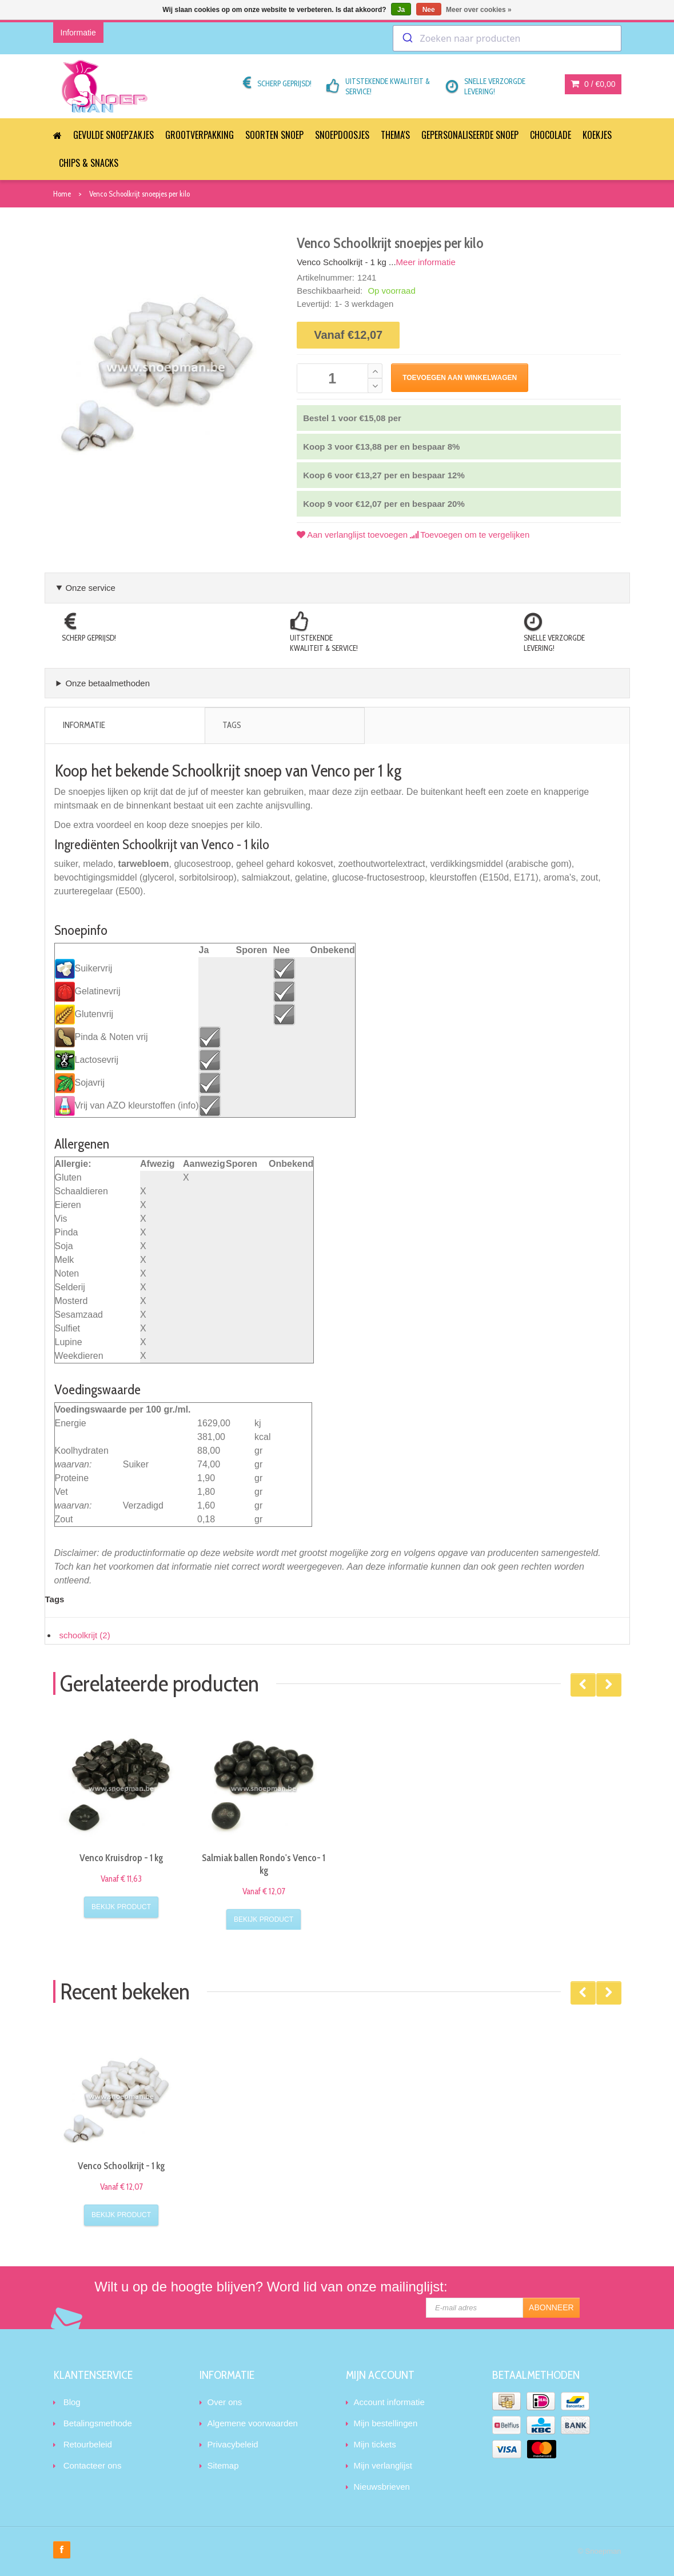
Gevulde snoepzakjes (113, 135)
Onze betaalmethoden (107, 683)
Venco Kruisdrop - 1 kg (121, 1857)
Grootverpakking (199, 135)
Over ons (225, 2402)
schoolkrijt (84, 1635)
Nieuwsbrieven (382, 2486)
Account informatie (389, 2402)
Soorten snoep (274, 135)
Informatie (84, 725)
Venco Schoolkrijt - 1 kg (121, 2165)
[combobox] (507, 38)
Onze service (90, 588)
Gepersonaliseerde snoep (470, 135)
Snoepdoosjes (342, 135)
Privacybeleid (233, 2444)
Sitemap (223, 2465)
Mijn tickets (375, 2444)
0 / (593, 84)
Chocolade (550, 135)
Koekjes (597, 135)
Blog (72, 2402)
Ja (401, 10)
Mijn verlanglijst (383, 2465)
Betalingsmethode (97, 2423)
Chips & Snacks (88, 163)
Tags (231, 725)
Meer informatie (426, 262)
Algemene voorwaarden (253, 2423)
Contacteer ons (92, 2465)
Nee (428, 10)
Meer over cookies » (479, 10)
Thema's (395, 135)
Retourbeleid (87, 2444)
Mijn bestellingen (386, 2423)
